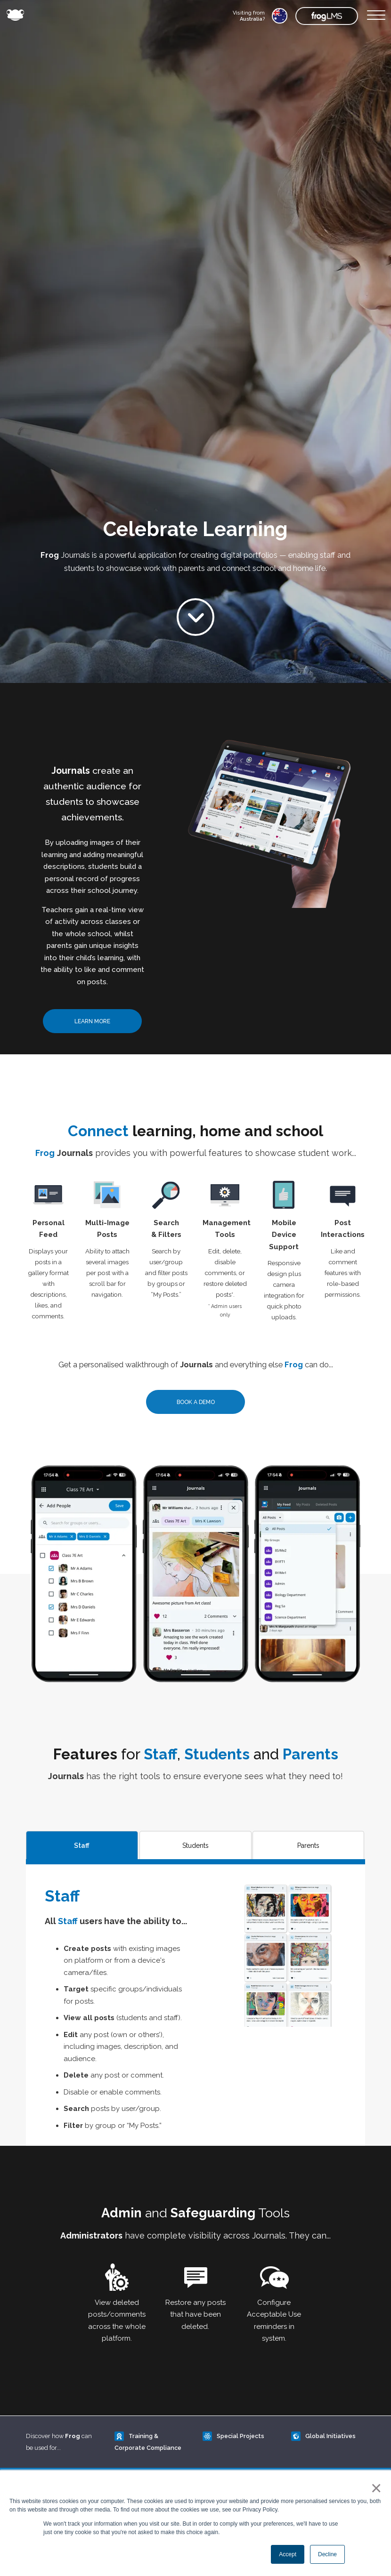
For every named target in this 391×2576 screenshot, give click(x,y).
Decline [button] (327, 2554)
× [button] (374, 2488)
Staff (82, 1845)
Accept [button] (287, 2554)
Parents (308, 1845)
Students (195, 1845)
